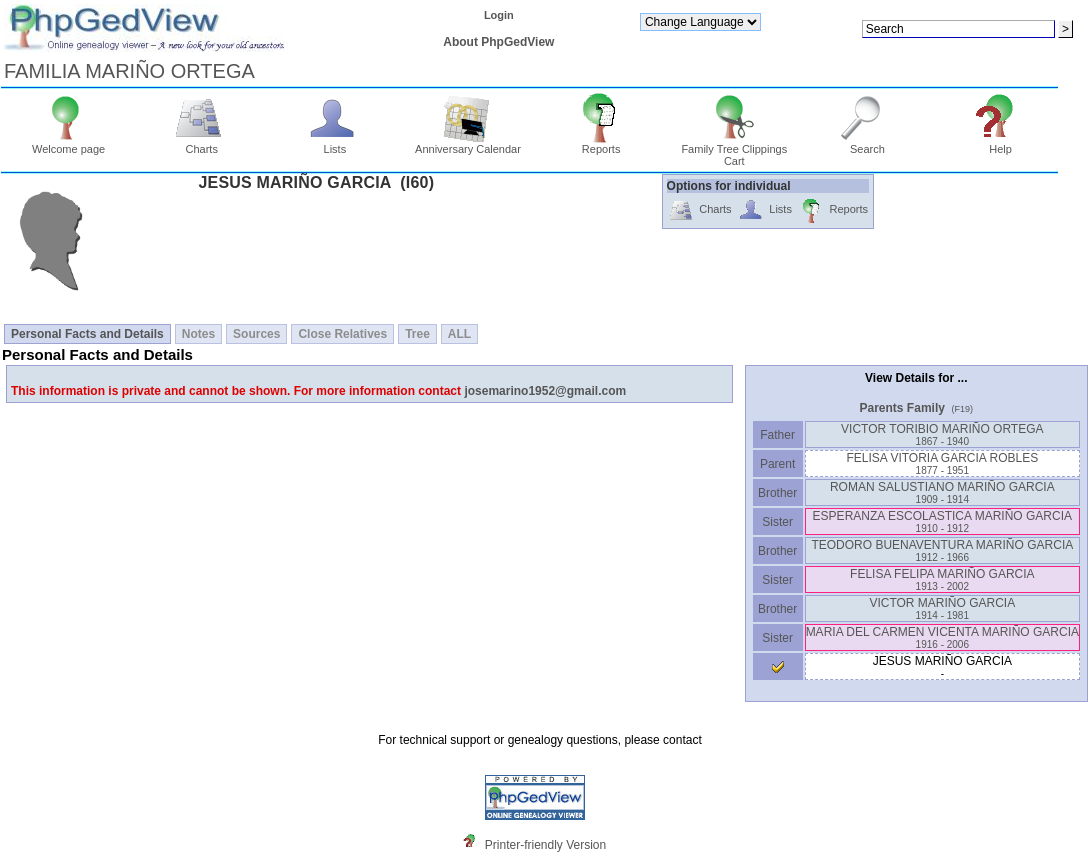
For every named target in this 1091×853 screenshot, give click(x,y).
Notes (198, 334)
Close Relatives (342, 334)
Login (499, 15)
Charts (201, 144)
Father (777, 435)
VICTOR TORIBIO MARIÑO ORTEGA (942, 434)
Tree (417, 334)
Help (1000, 144)
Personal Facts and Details (87, 334)
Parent (778, 464)
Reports (601, 144)
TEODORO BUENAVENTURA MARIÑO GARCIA (942, 550)
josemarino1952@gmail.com (545, 391)
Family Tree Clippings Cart (734, 150)
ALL (459, 334)
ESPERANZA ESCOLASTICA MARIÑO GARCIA (942, 521)
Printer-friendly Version (545, 845)
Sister (777, 522)
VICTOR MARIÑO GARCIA (942, 608)
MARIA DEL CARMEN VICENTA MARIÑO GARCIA (942, 637)
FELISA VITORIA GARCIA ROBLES (942, 463)
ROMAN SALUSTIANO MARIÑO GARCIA (942, 492)
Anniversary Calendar (468, 144)
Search (867, 144)
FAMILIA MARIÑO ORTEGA (129, 71)
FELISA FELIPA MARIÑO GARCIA (942, 579)
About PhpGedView (498, 42)
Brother (777, 493)
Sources (256, 334)
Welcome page (68, 144)
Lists (335, 144)
